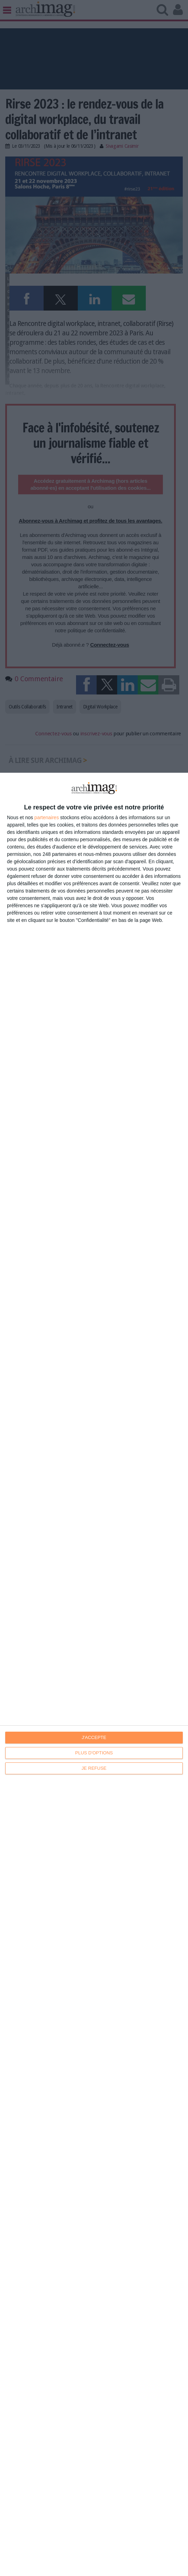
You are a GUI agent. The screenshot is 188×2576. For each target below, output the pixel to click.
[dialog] (94, 1674)
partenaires (47, 817)
